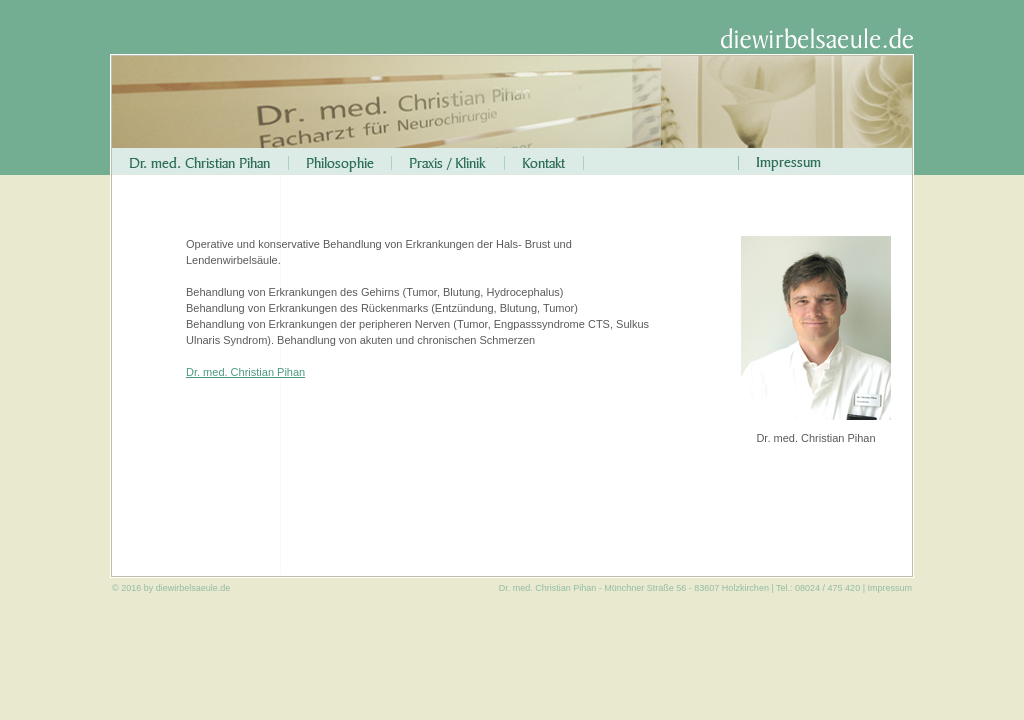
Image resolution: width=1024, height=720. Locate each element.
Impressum (889, 588)
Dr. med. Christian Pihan (245, 372)
